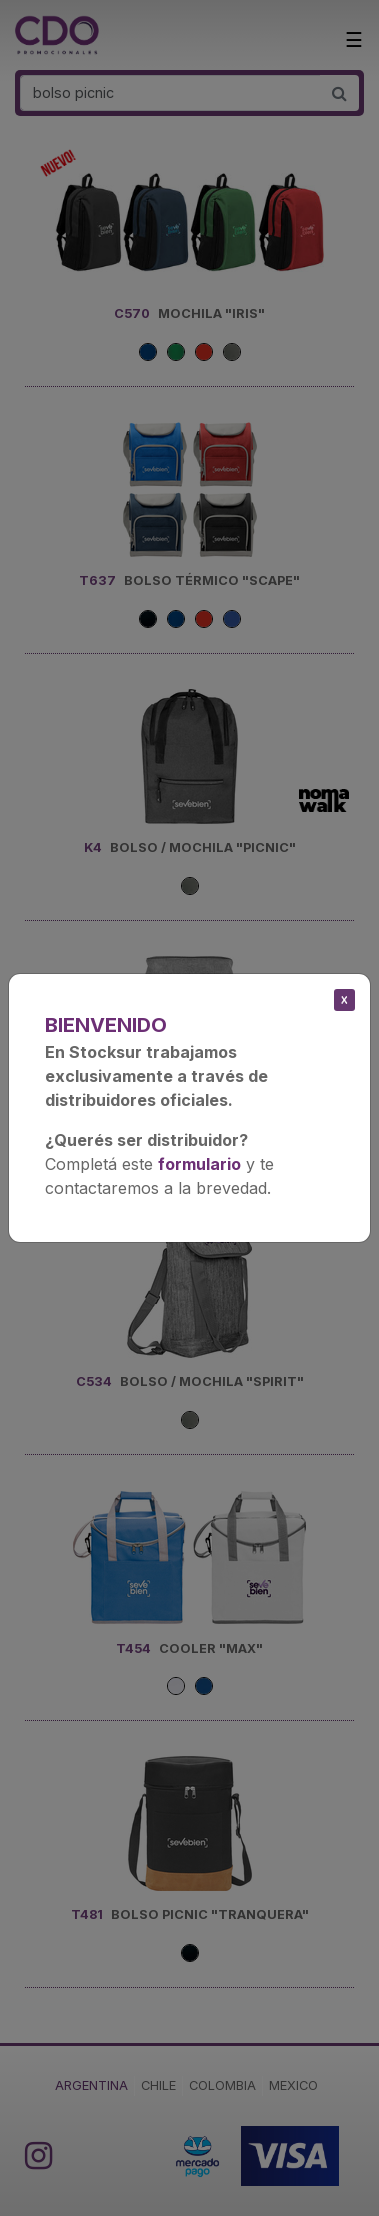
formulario (199, 1164)
